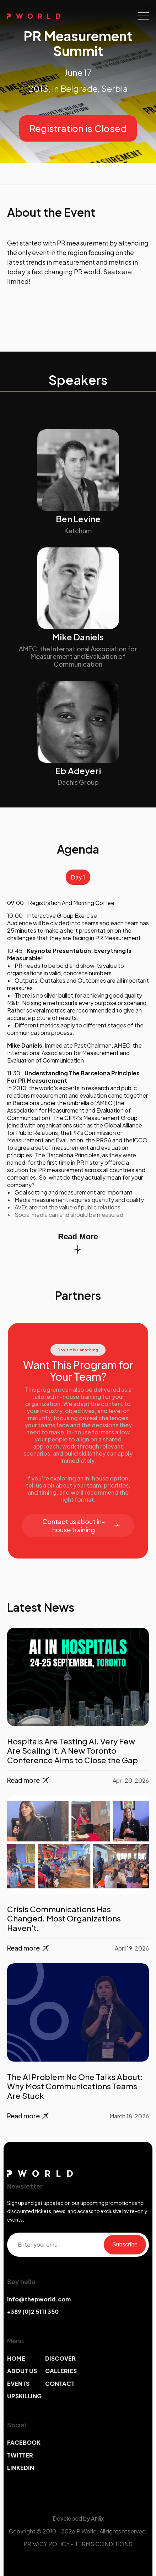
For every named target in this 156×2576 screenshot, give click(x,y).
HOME (16, 2358)
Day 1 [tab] (78, 877)
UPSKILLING (24, 2396)
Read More (78, 1243)
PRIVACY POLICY (46, 2544)
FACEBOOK (24, 2442)
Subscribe (125, 2244)
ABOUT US (22, 2370)
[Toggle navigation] (143, 16)
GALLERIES (61, 2370)
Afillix (97, 2518)
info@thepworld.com (39, 2299)
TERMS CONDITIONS (104, 2544)
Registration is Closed (78, 128)
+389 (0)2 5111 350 (33, 2311)
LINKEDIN (20, 2467)
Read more (28, 1780)
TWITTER (20, 2455)
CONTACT (60, 2383)
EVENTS (18, 2383)
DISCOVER (60, 2358)
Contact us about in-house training (81, 1525)
